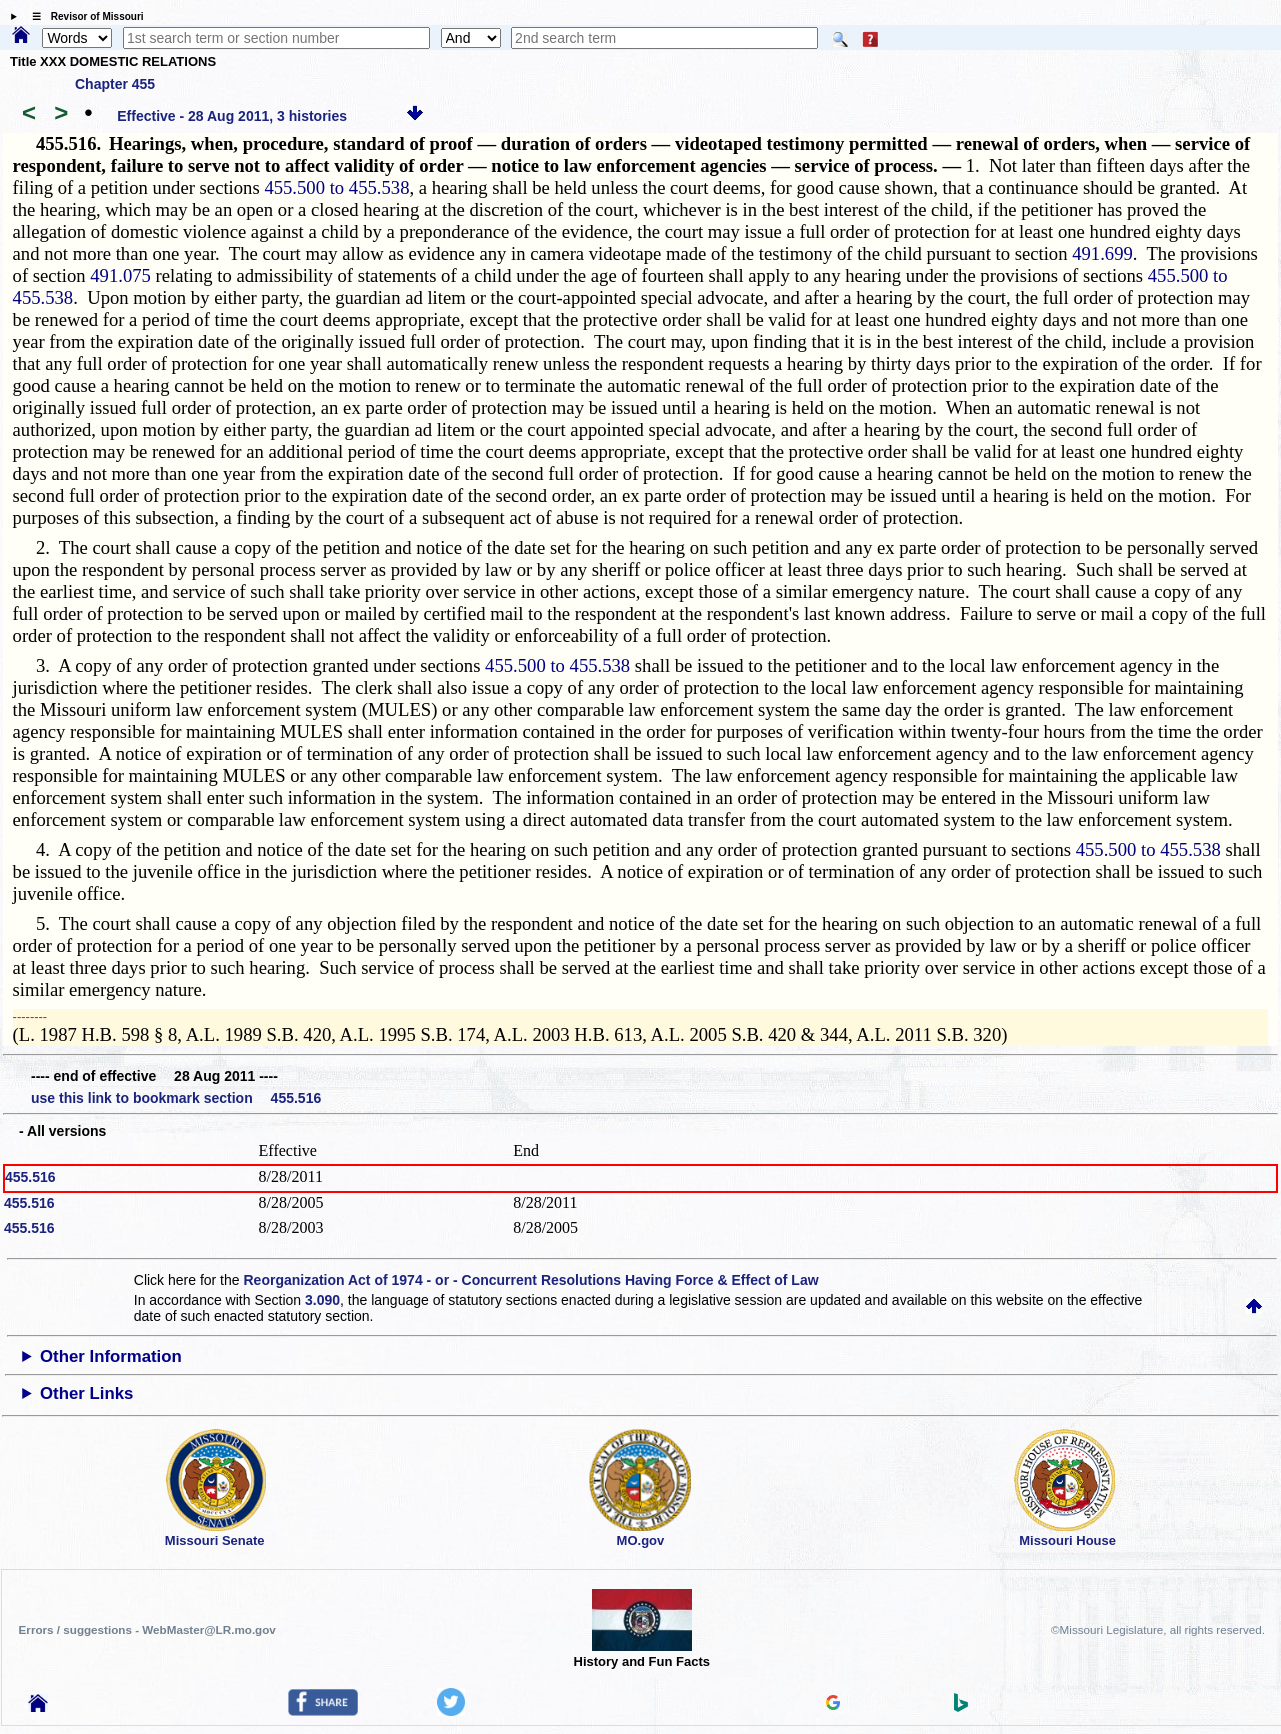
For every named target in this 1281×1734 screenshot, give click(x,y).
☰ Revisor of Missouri (83, 16)
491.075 (120, 275)
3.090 (322, 1300)
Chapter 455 (115, 84)
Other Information (111, 1356)
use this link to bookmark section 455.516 (176, 1098)
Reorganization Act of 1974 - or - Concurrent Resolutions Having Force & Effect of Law (530, 1280)
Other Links (86, 1393)
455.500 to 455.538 (336, 187)
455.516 (30, 1177)
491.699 (1102, 253)
